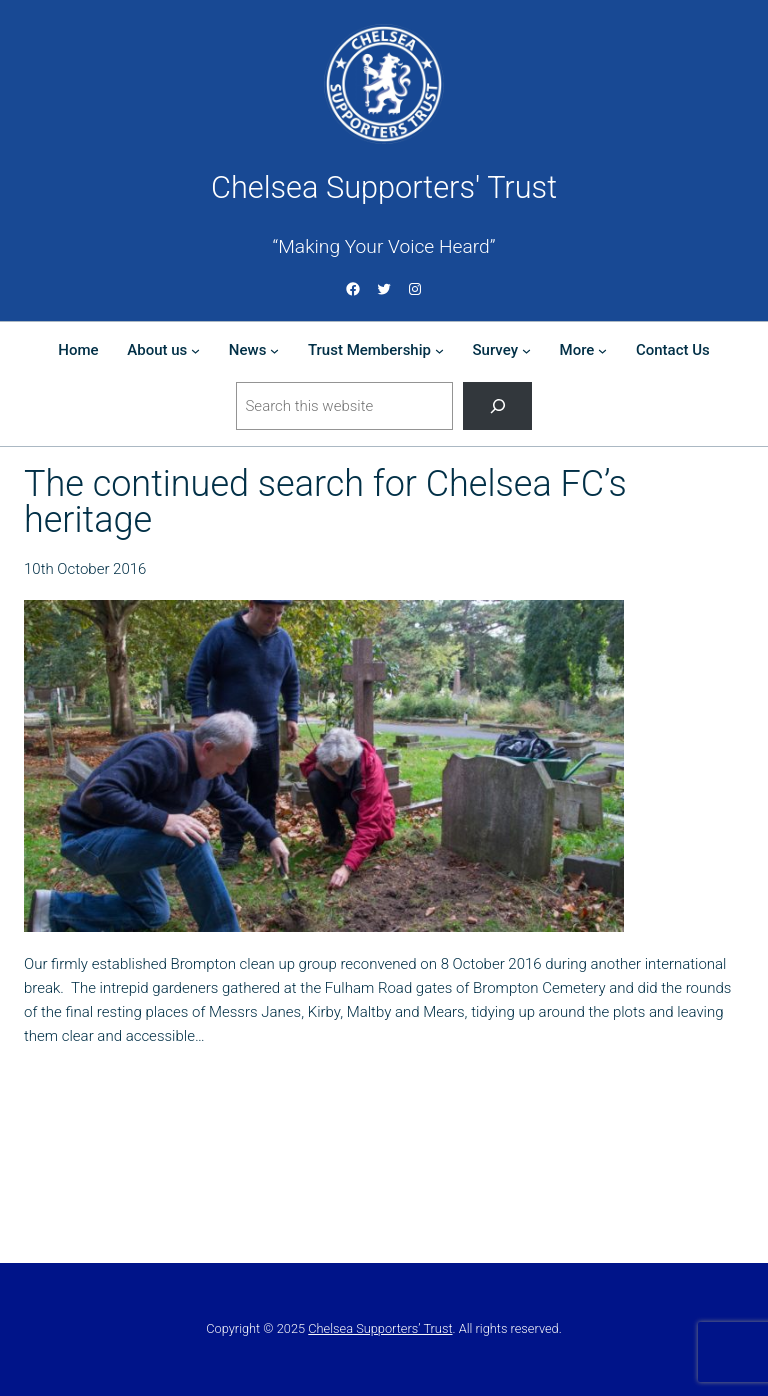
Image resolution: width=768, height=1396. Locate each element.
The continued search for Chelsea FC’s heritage (325, 502)
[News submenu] (274, 350)
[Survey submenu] (526, 350)
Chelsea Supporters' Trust (384, 187)
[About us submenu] (195, 350)
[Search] (497, 406)
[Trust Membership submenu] (439, 350)
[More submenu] (602, 350)
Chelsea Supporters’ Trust (380, 1328)
